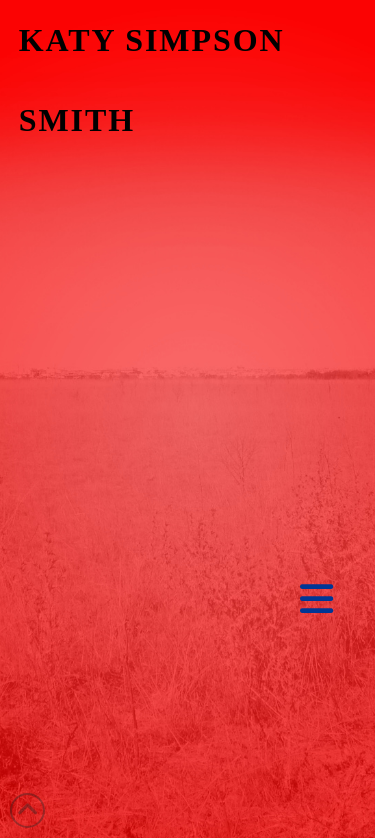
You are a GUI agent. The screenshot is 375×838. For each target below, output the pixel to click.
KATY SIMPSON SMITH (152, 80)
